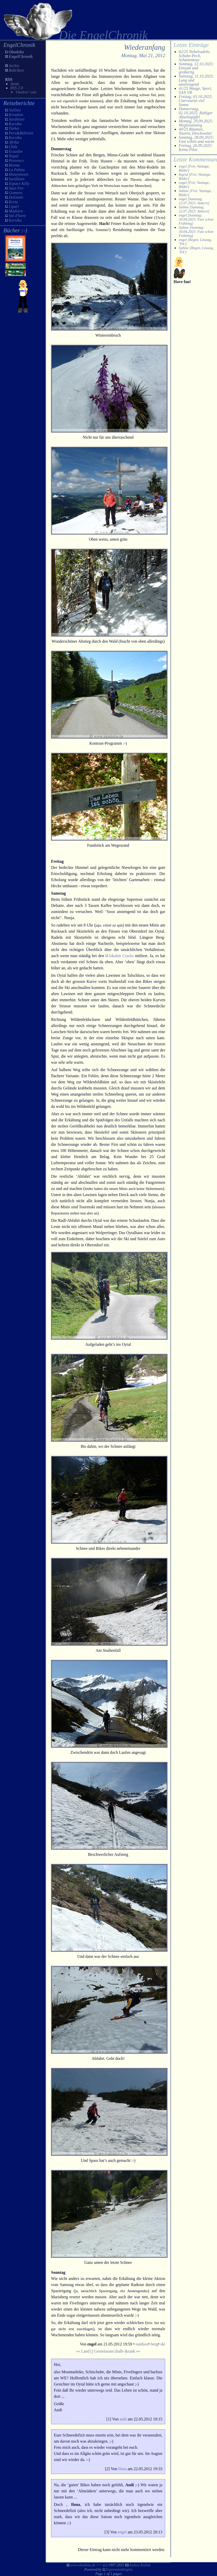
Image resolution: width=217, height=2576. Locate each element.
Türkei (14, 128)
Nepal (13, 156)
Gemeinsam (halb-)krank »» (117, 2351)
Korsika (15, 124)
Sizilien (15, 110)
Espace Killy (19, 183)
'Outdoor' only (26, 92)
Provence (16, 160)
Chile (13, 147)
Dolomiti (16, 197)
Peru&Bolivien (21, 133)
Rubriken (16, 70)
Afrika (14, 142)
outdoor (142, 2344)
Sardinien (17, 119)
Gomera (15, 193)
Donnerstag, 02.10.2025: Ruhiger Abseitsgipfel (196, 113)
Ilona (122, 2469)
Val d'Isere (17, 215)
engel (122, 2532)
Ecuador (16, 151)
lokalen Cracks (121, 956)
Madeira (16, 211)
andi (123, 2419)
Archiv (14, 66)
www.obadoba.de (82, 2565)
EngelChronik (21, 56)
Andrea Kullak (140, 2565)
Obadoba (16, 52)
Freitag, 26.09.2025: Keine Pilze (196, 147)
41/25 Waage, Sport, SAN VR (195, 90)
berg (154, 2344)
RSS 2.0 (16, 88)
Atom (14, 84)
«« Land (83, 2351)
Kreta (13, 202)
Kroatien (16, 114)
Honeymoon (18, 174)
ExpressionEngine (119, 2569)
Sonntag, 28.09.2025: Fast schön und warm (196, 139)
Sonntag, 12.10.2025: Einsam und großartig (196, 68)
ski (162, 2344)
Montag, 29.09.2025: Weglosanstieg (196, 123)
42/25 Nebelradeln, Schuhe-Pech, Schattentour (194, 55)
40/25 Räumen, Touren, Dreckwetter (195, 131)
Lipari (14, 206)
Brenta (14, 165)
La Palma (17, 170)
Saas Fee (16, 188)
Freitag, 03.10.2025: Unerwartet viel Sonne (196, 100)
